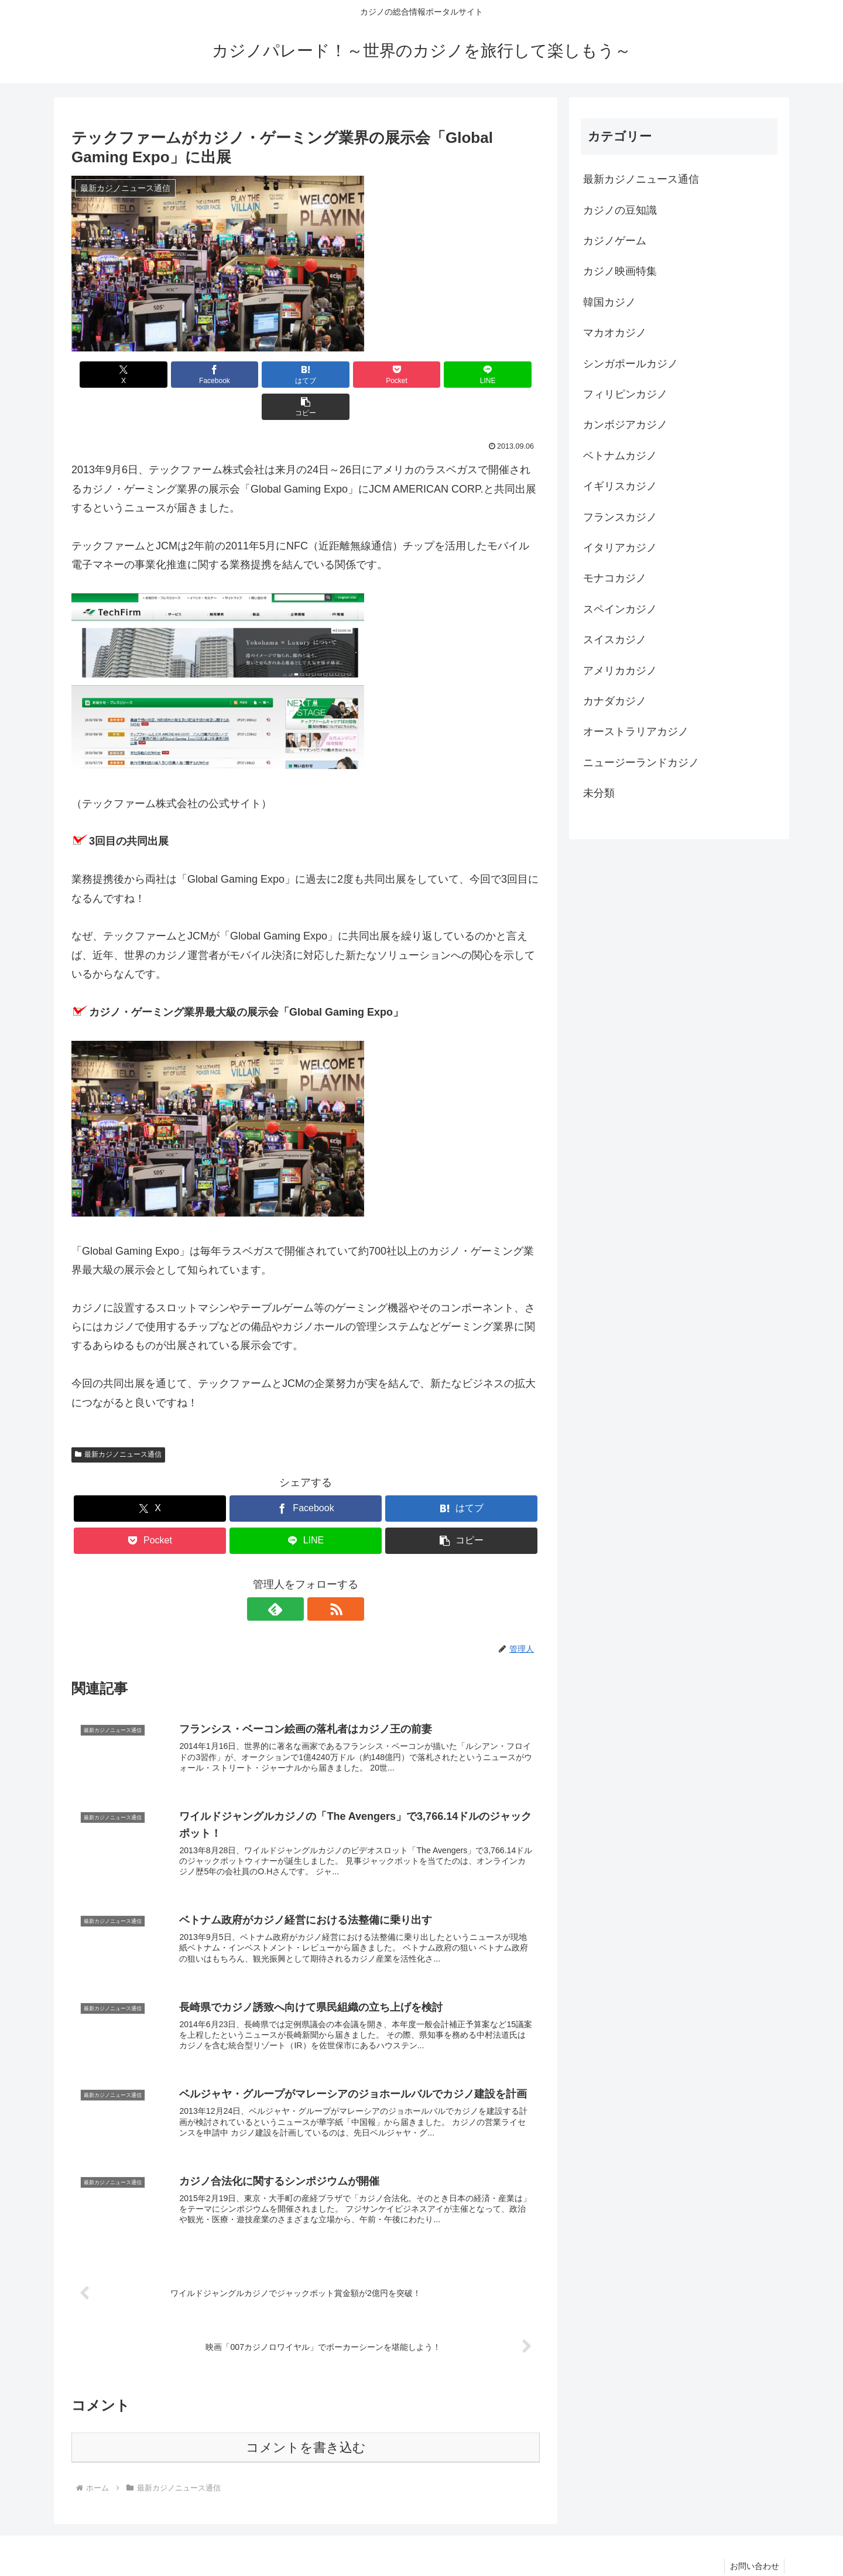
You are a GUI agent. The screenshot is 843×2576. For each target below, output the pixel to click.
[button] (502, 374)
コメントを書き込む (306, 2420)
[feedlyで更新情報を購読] (292, 1576)
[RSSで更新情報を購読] (319, 1576)
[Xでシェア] (108, 374)
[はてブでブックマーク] (266, 374)
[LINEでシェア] (423, 374)
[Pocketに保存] (344, 374)
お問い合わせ (753, 2539)
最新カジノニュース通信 (118, 1422)
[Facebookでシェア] (187, 374)
